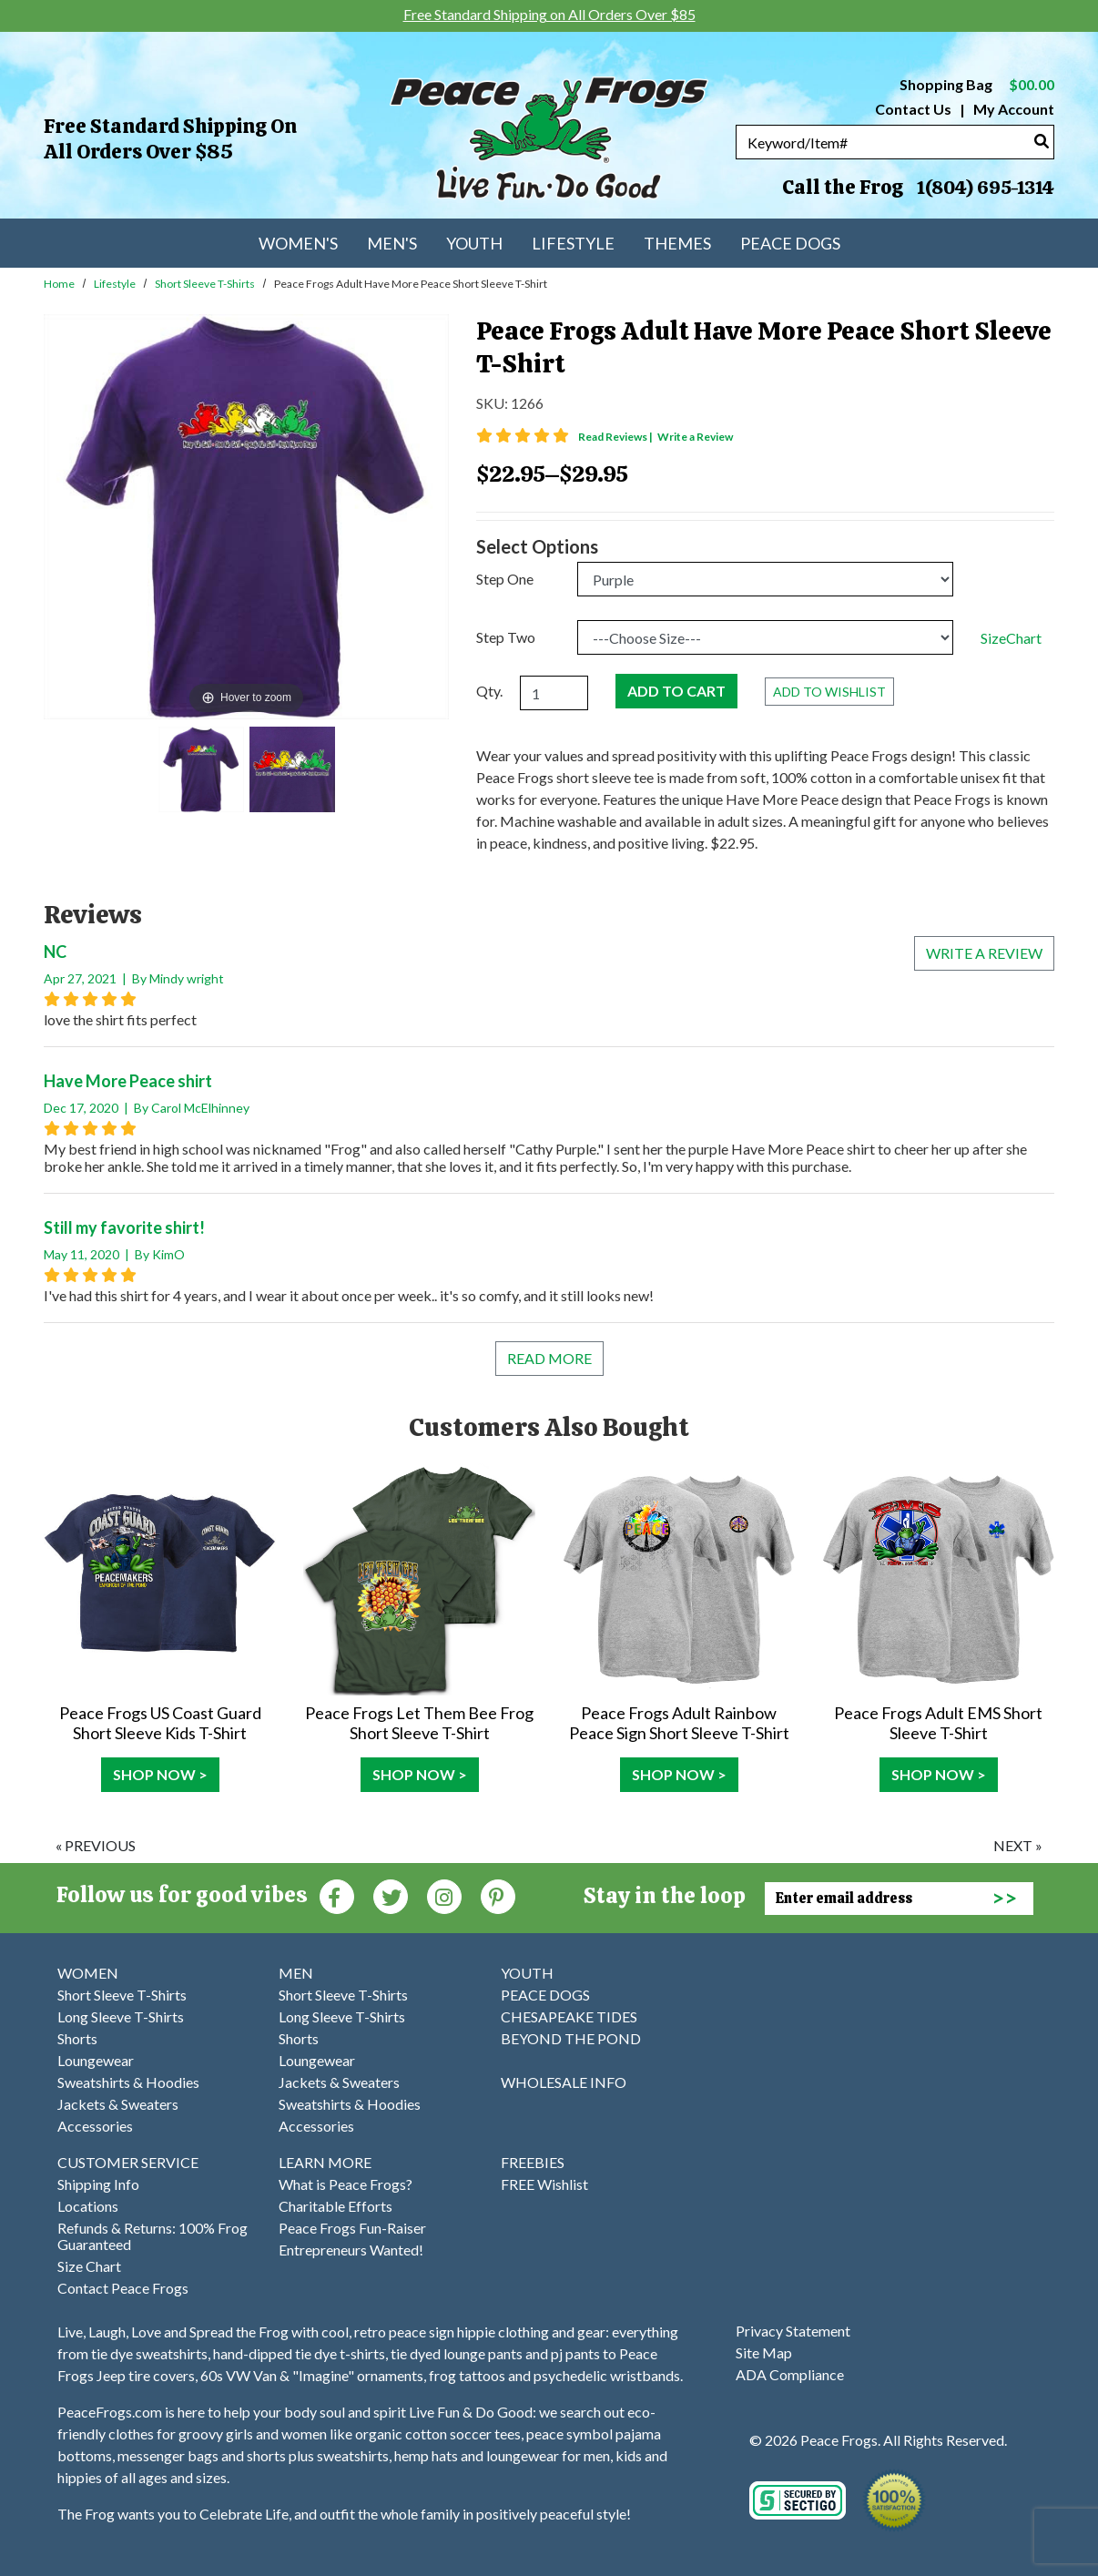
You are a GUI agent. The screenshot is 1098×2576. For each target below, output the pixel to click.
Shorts (77, 2038)
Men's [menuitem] (392, 243)
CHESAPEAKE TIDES (569, 2016)
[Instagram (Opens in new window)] (444, 1895)
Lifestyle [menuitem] (573, 243)
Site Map (764, 2352)
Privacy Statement (793, 2330)
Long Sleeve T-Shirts (120, 2016)
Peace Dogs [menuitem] (790, 243)
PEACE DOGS (545, 1994)
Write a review (984, 953)
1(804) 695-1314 (985, 187)
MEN (296, 1972)
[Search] (1041, 140)
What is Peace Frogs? (345, 2184)
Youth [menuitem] (474, 243)
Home (59, 283)
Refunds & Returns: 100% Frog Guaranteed (152, 2236)
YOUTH (527, 1972)
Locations (87, 2206)
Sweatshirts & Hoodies (128, 2082)
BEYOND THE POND (571, 2038)
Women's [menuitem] (298, 243)
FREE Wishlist (544, 2184)
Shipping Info (98, 2184)
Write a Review (695, 436)
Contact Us (913, 108)
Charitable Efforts (335, 2206)
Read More (549, 1358)
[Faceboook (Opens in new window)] (337, 1895)
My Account (1012, 108)
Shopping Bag (977, 84)
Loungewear (95, 2060)
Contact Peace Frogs (122, 2287)
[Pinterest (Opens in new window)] (498, 1895)
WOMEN (87, 1972)
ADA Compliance (790, 2374)
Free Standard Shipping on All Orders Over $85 (170, 139)
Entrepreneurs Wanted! (351, 2249)
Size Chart (89, 2266)
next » (1017, 1845)
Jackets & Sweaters (117, 2104)
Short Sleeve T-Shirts (205, 283)
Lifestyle (115, 283)
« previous (96, 1845)
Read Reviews (616, 436)
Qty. (489, 690)
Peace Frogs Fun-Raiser (352, 2227)
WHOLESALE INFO (563, 2082)
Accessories (95, 2125)
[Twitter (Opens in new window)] (390, 1895)
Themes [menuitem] (677, 243)
